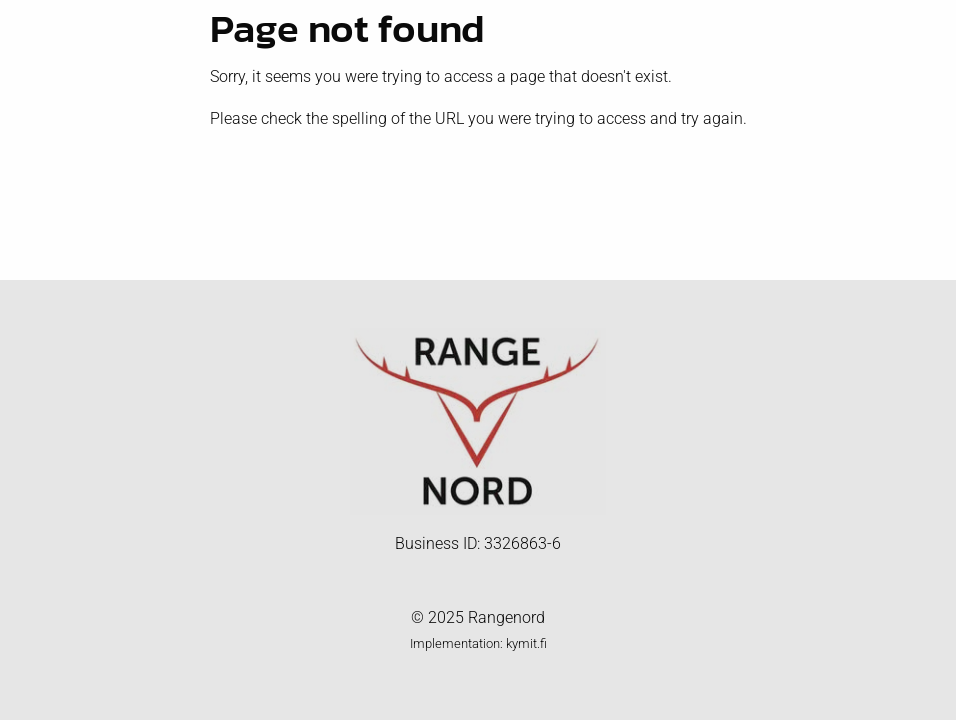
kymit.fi (526, 643)
